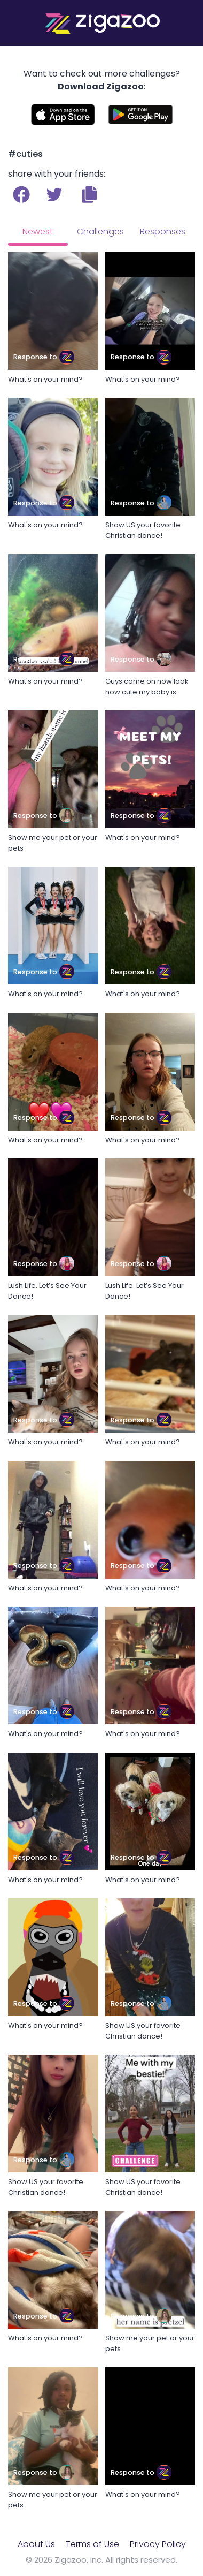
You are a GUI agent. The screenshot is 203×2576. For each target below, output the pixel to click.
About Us (36, 2544)
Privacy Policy (158, 2544)
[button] (89, 194)
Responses (162, 231)
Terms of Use (92, 2544)
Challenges (100, 231)
